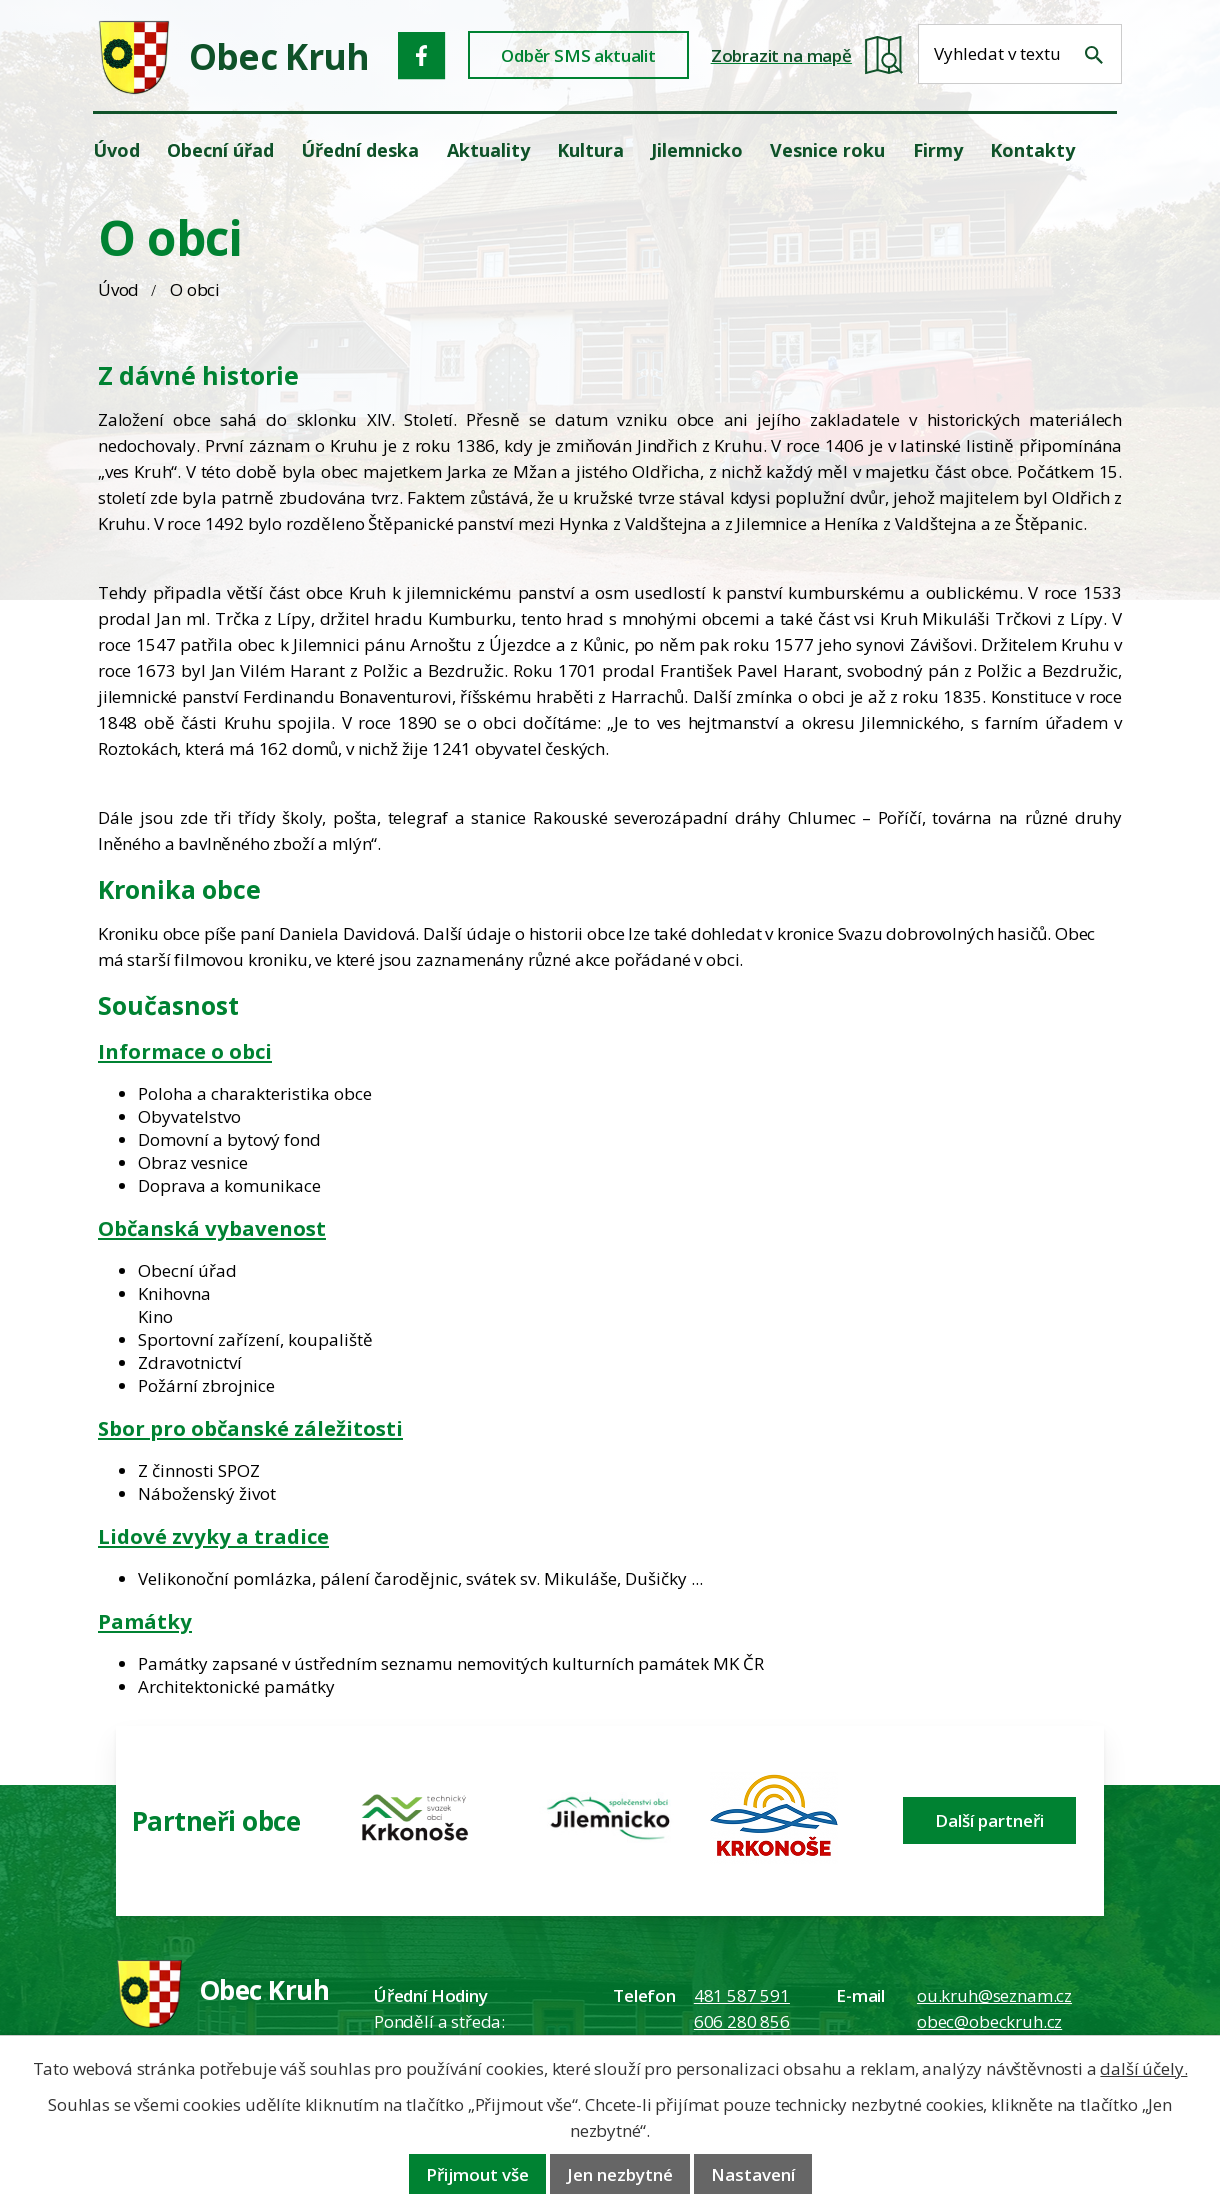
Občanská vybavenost (212, 1228)
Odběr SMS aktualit (578, 55)
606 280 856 (742, 2021)
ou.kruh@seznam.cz (994, 1995)
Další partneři (989, 1820)
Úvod (118, 289)
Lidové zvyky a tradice (213, 1536)
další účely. (1143, 2068)
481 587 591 (742, 1995)
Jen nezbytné (620, 2174)
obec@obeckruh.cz (989, 2021)
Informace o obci (185, 1051)
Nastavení (753, 2174)
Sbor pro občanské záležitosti (250, 1428)
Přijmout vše (477, 2174)
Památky (145, 1621)
